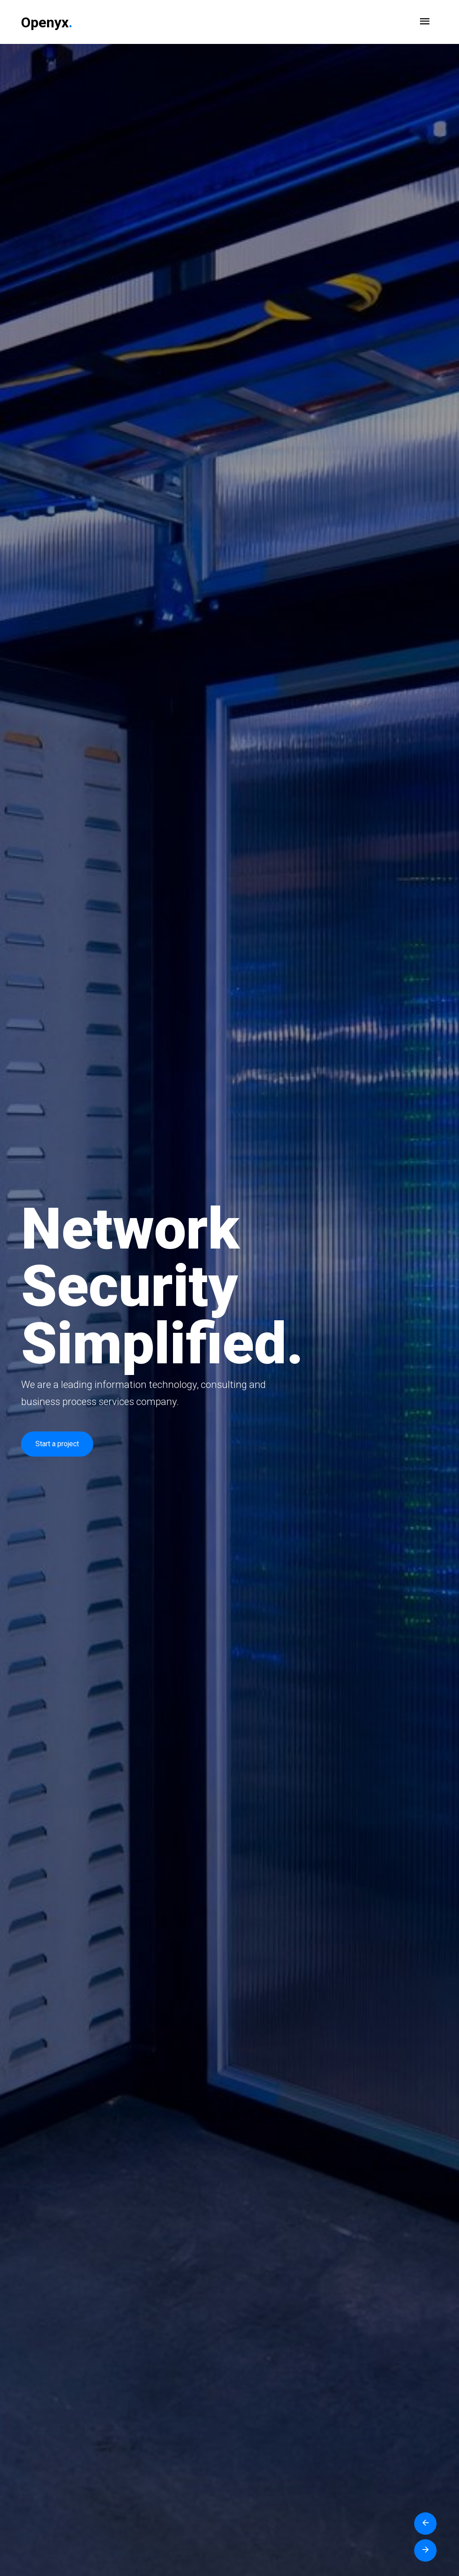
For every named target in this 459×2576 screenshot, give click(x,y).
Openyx (47, 22)
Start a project (57, 1444)
